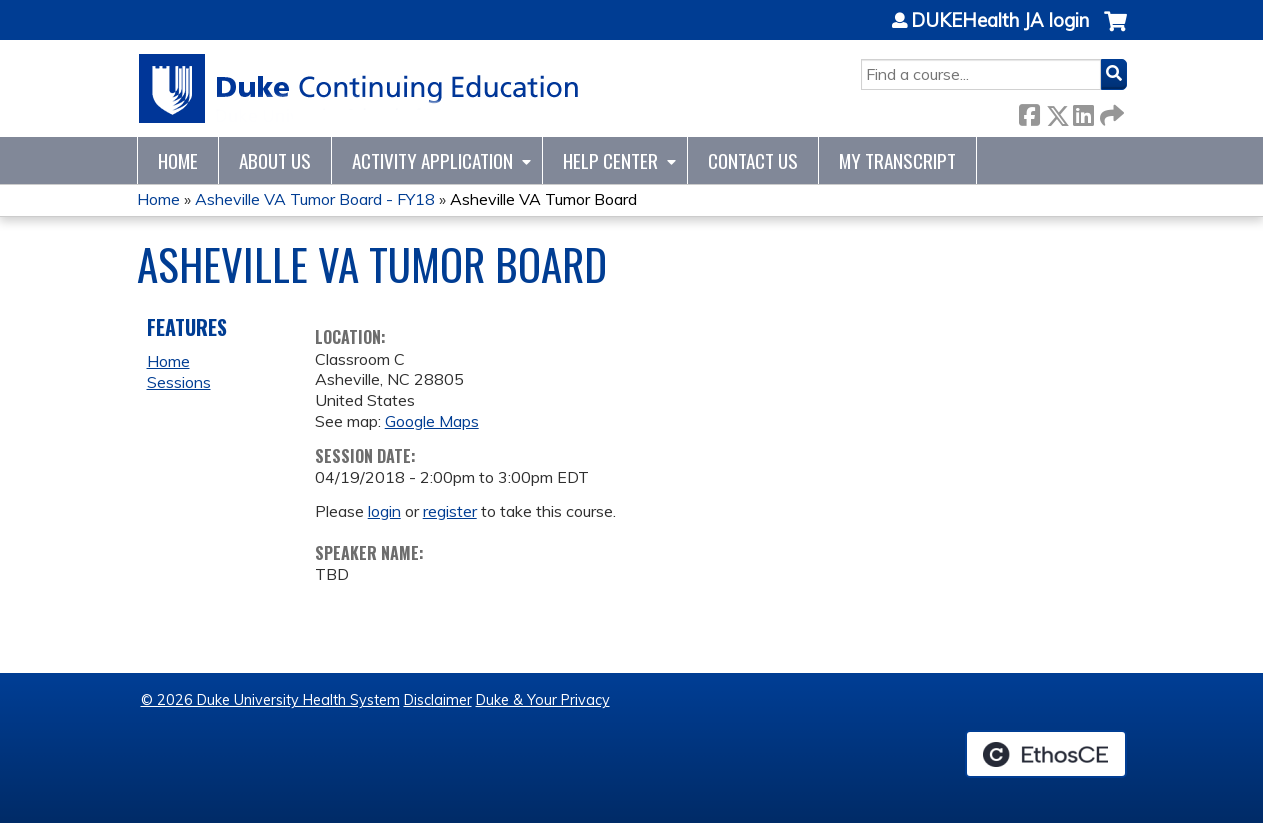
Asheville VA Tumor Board (543, 199)
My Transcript (897, 160)
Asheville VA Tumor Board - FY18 (315, 199)
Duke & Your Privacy (543, 700)
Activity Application (432, 160)
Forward (1110, 111)
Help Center (610, 160)
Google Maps (432, 421)
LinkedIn (1083, 111)
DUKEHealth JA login (1000, 21)
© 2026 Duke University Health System (270, 700)
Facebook (1029, 111)
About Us (275, 160)
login (384, 511)
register (450, 511)
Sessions (179, 382)
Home (178, 160)
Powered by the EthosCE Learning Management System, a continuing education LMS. (1046, 754)
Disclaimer (438, 700)
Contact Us (753, 160)
